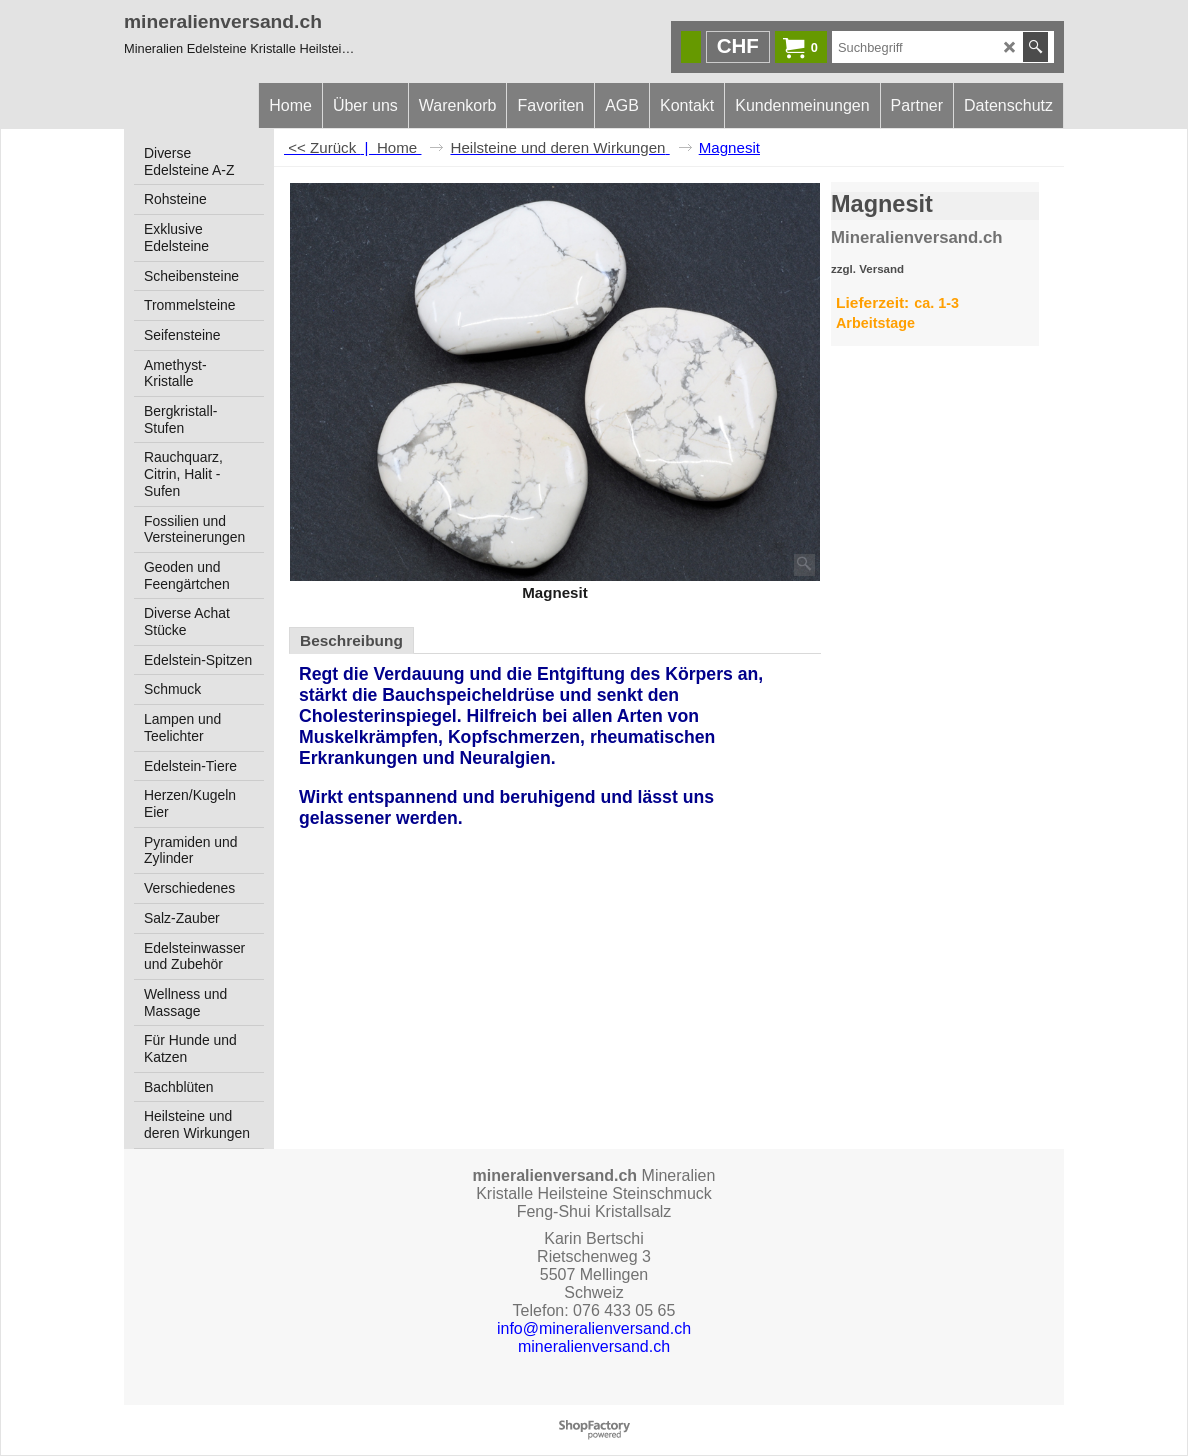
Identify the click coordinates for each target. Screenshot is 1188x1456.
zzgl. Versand (867, 269)
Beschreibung (351, 640)
